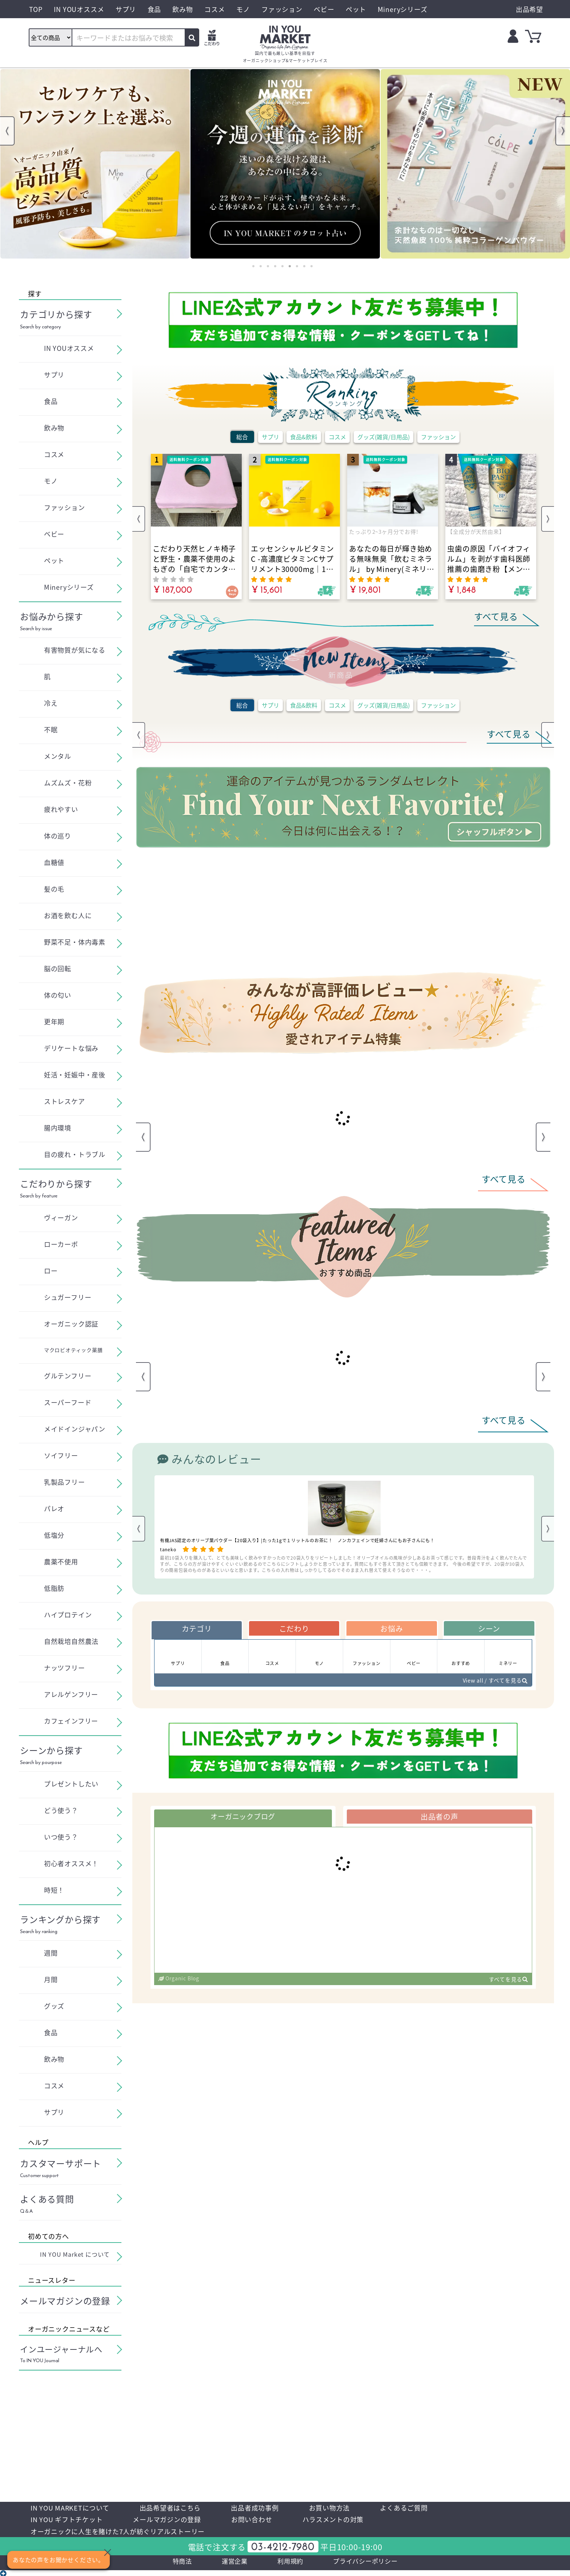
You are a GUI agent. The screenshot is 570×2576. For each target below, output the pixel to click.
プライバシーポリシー (371, 2565)
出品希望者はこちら (182, 2508)
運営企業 (228, 2565)
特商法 (172, 2565)
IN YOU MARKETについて (74, 2508)
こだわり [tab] (294, 1629)
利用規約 (288, 2565)
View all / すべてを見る (491, 1684)
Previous (7, 130)
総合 (242, 436)
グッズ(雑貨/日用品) (383, 436)
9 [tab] (311, 266)
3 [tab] (268, 266)
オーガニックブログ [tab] (243, 1821)
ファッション (438, 436)
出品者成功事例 (272, 2508)
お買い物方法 (351, 2508)
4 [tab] (275, 266)
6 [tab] (290, 266)
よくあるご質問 (431, 2508)
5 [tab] (282, 266)
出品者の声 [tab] (439, 1821)
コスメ (337, 436)
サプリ (270, 436)
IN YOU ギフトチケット (70, 2521)
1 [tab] (253, 266)
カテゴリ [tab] (196, 1629)
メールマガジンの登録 (178, 2521)
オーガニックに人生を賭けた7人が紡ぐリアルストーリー (127, 2534)
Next (562, 130)
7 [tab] (297, 266)
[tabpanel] (95, 164)
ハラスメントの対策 (356, 2521)
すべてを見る (507, 1984)
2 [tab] (261, 266)
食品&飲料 (303, 436)
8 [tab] (304, 266)
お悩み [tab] (391, 1629)
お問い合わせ (269, 2521)
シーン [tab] (489, 1629)
